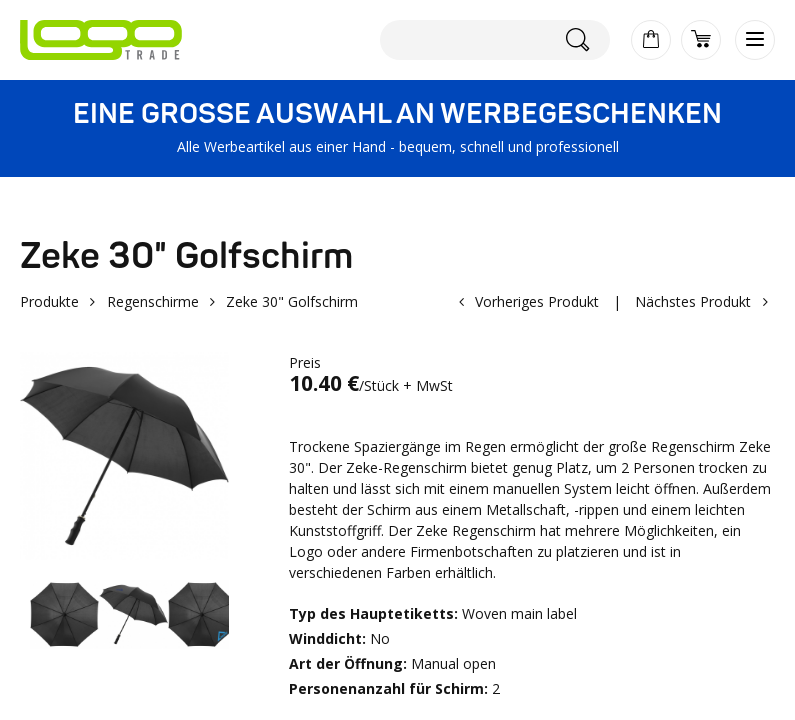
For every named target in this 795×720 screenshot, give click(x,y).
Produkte (49, 301)
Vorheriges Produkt (537, 301)
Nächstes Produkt (693, 301)
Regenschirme (153, 301)
